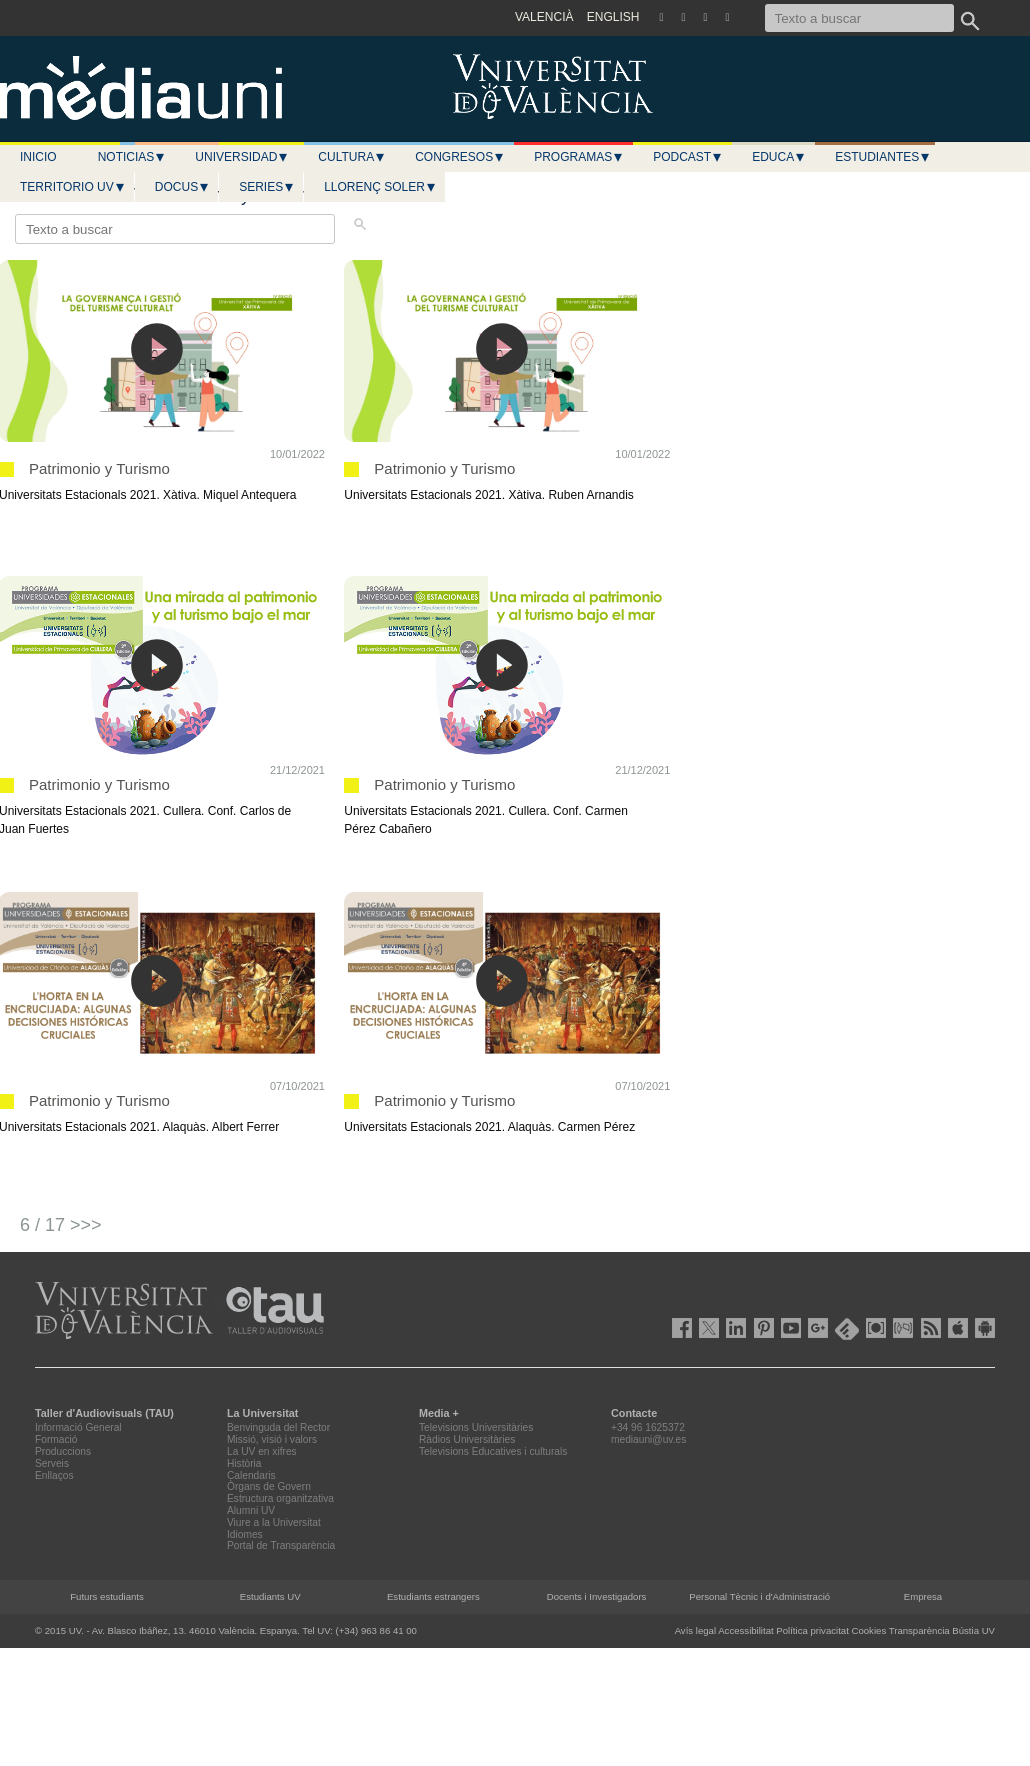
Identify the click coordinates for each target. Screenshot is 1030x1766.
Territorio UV (73, 187)
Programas (579, 157)
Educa (779, 157)
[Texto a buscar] (859, 18)
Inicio (38, 157)
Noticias (132, 157)
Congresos (460, 157)
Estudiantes (883, 157)
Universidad (242, 157)
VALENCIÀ (544, 17)
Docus (182, 187)
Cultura (352, 157)
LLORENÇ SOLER (380, 187)
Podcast (688, 157)
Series (267, 187)
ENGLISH (613, 17)
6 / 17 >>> (61, 1225)
